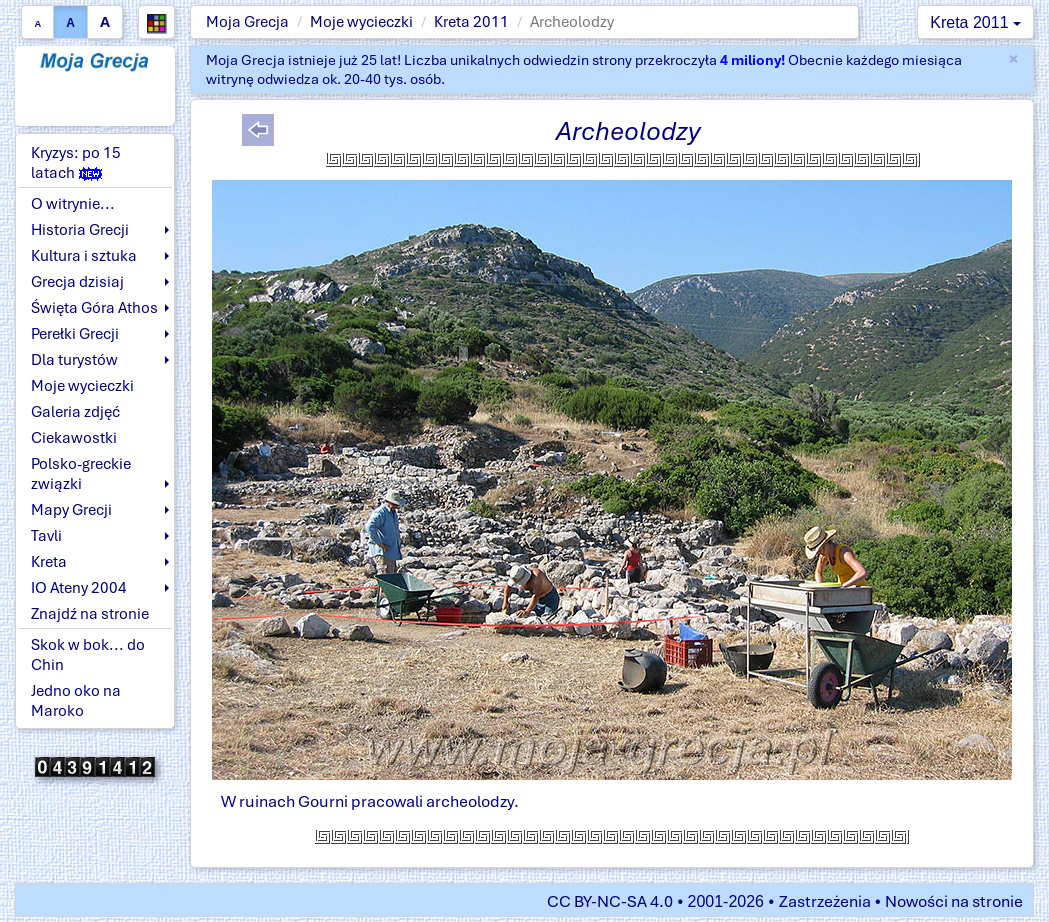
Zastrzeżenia (825, 901)
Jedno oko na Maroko (76, 701)
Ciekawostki (74, 438)
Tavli (46, 536)
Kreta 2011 (471, 22)
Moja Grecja (247, 22)
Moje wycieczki (361, 22)
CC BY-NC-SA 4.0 (610, 901)
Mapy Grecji (71, 510)
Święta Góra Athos (94, 308)
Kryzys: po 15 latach (76, 163)
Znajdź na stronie (90, 614)
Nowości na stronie (954, 901)
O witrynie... (73, 204)
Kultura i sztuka (84, 256)
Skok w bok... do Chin (88, 655)
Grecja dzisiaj (77, 282)
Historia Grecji (80, 230)
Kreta (49, 562)
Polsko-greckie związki (81, 474)
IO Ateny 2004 (79, 588)
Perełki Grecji (75, 334)
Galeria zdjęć (75, 412)
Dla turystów (74, 360)
